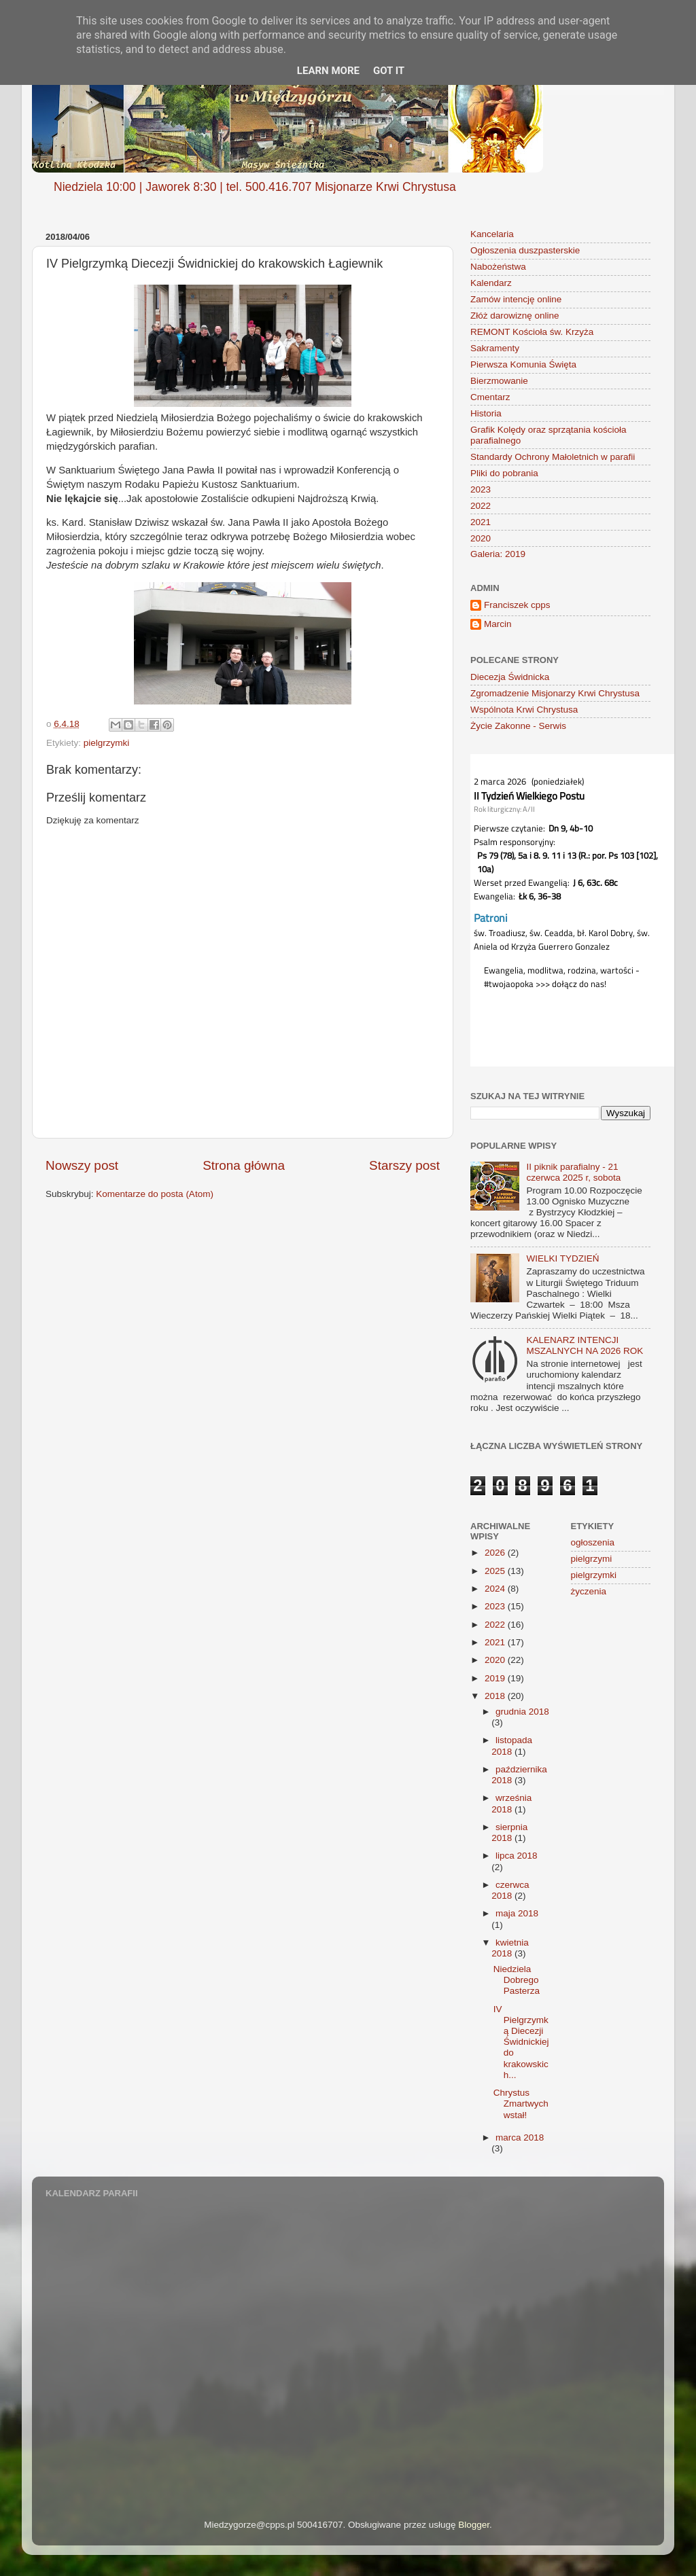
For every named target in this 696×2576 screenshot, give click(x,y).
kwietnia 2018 (510, 1947)
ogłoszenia (593, 1542)
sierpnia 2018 (509, 1832)
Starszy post (404, 1165)
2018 (496, 1696)
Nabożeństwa (498, 267)
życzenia (589, 1591)
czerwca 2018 (510, 1890)
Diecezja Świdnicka (509, 677)
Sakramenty (494, 348)
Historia (486, 413)
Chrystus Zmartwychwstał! (521, 2103)
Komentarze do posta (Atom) (154, 1194)
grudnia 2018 (522, 1711)
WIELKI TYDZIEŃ (562, 1258)
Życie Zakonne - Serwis (518, 726)
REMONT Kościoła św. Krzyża (531, 332)
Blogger (473, 2525)
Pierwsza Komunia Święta (523, 364)
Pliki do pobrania (504, 473)
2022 (480, 506)
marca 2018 (519, 2137)
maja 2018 (516, 1913)
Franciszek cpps (517, 605)
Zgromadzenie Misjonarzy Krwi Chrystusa (555, 693)
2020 (480, 538)
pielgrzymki (107, 743)
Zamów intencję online (515, 299)
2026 (496, 1553)
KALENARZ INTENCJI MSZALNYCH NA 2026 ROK (584, 1345)
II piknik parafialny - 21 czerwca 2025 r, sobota (573, 1172)
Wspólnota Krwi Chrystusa (524, 709)
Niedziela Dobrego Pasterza (516, 1980)
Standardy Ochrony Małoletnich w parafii (552, 457)
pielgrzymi (591, 1559)
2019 (496, 1678)
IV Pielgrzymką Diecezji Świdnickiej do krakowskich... (521, 2042)
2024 (496, 1589)
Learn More (328, 71)
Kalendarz (491, 283)
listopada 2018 (511, 1745)
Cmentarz (490, 397)
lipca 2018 (516, 1855)
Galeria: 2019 (497, 554)
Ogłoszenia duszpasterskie (525, 250)
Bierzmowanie (499, 381)
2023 (480, 489)
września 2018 (511, 1803)
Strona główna (244, 1165)
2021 (480, 522)
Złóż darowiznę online (514, 315)
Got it (388, 71)
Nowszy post (82, 1165)
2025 (496, 1571)
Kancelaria (492, 234)
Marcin (498, 624)
